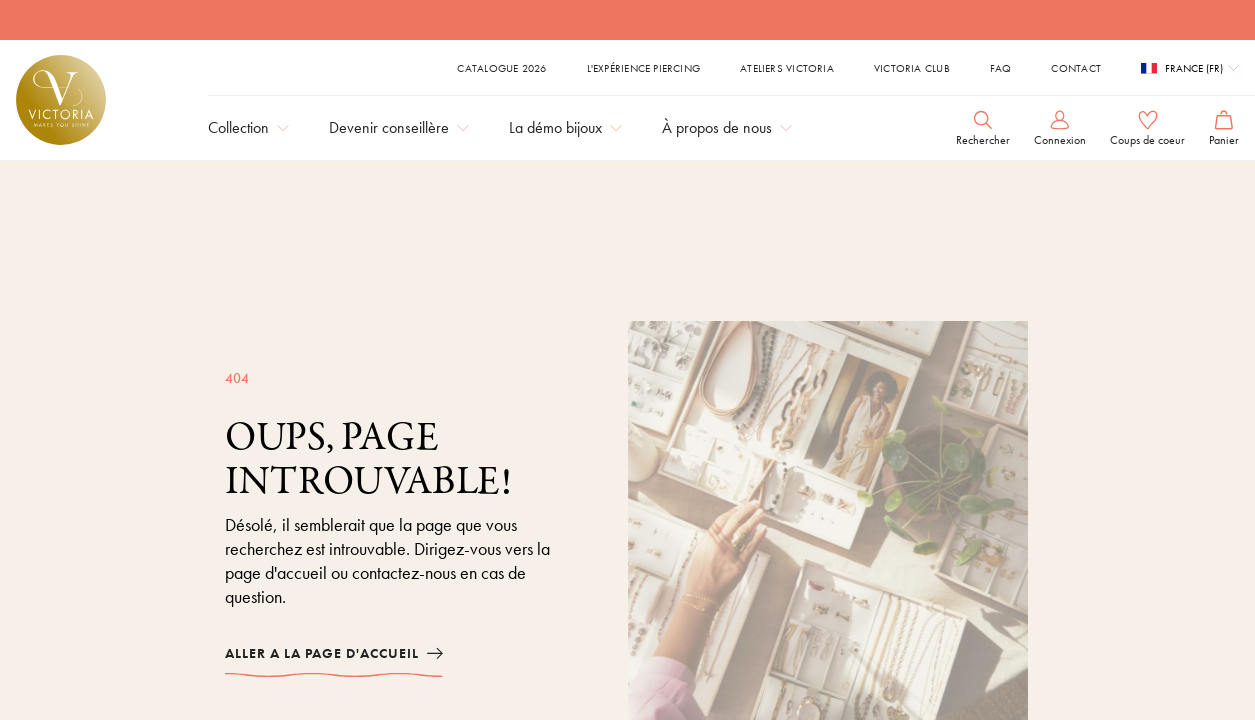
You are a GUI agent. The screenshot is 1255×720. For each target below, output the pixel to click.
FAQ (1001, 68)
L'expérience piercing (644, 68)
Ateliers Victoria (787, 68)
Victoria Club (912, 68)
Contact (1076, 68)
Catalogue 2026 (501, 68)
